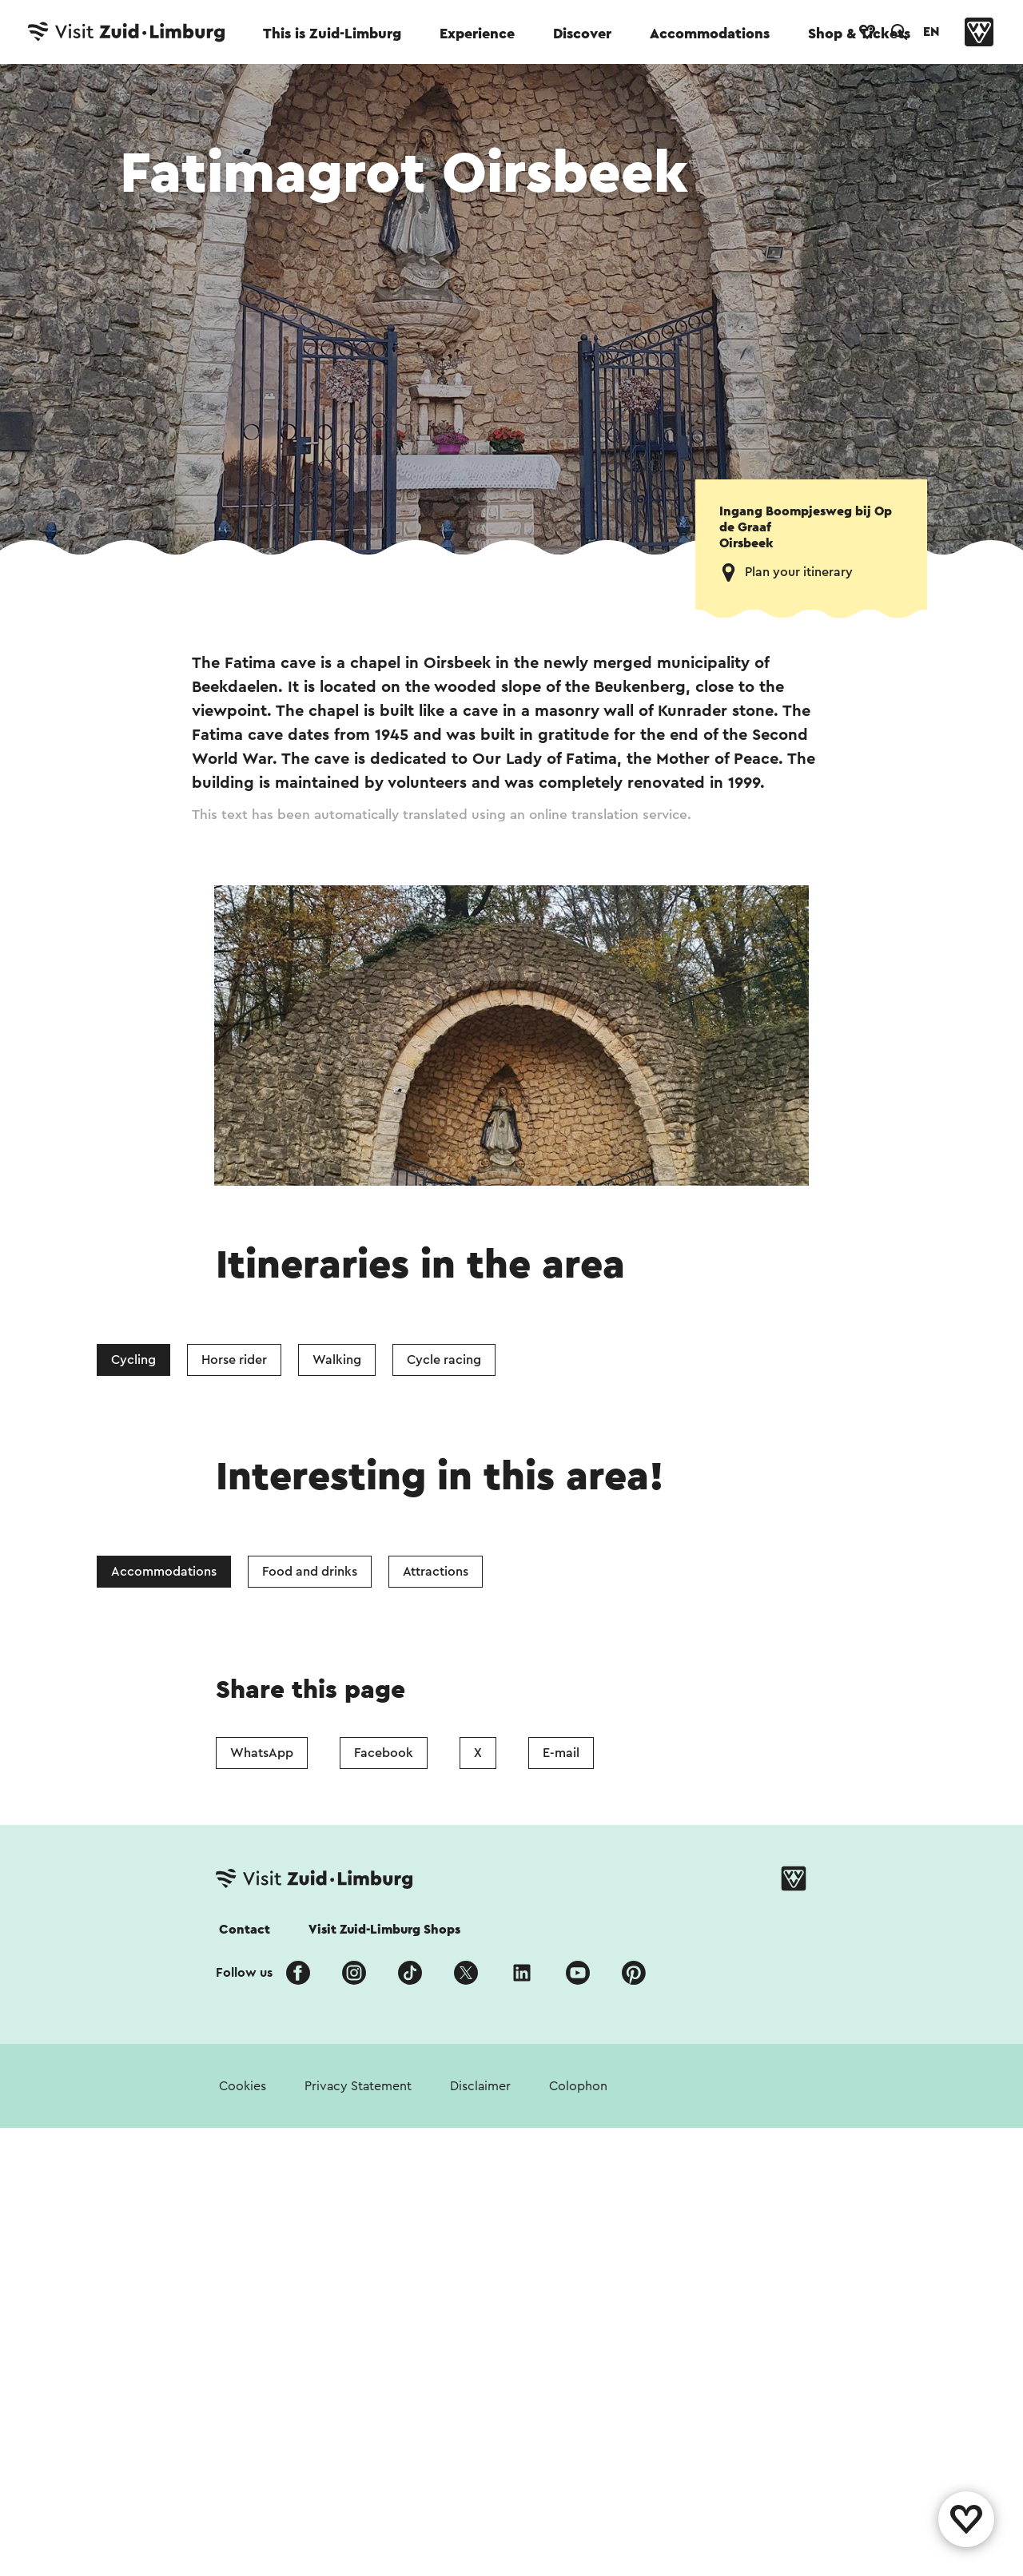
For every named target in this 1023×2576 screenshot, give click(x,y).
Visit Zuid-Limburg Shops (384, 1929)
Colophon (578, 2086)
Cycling (133, 1360)
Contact (244, 1929)
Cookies (242, 2086)
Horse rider (234, 1360)
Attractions (435, 1571)
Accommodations (710, 33)
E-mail (561, 1753)
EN (931, 32)
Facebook (383, 1753)
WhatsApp (261, 1753)
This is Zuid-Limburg (332, 33)
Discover (582, 33)
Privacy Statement (358, 2086)
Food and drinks (309, 1571)
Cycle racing (444, 1360)
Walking (336, 1360)
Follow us (244, 1972)
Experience (477, 33)
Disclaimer (480, 2086)
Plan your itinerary (799, 572)
